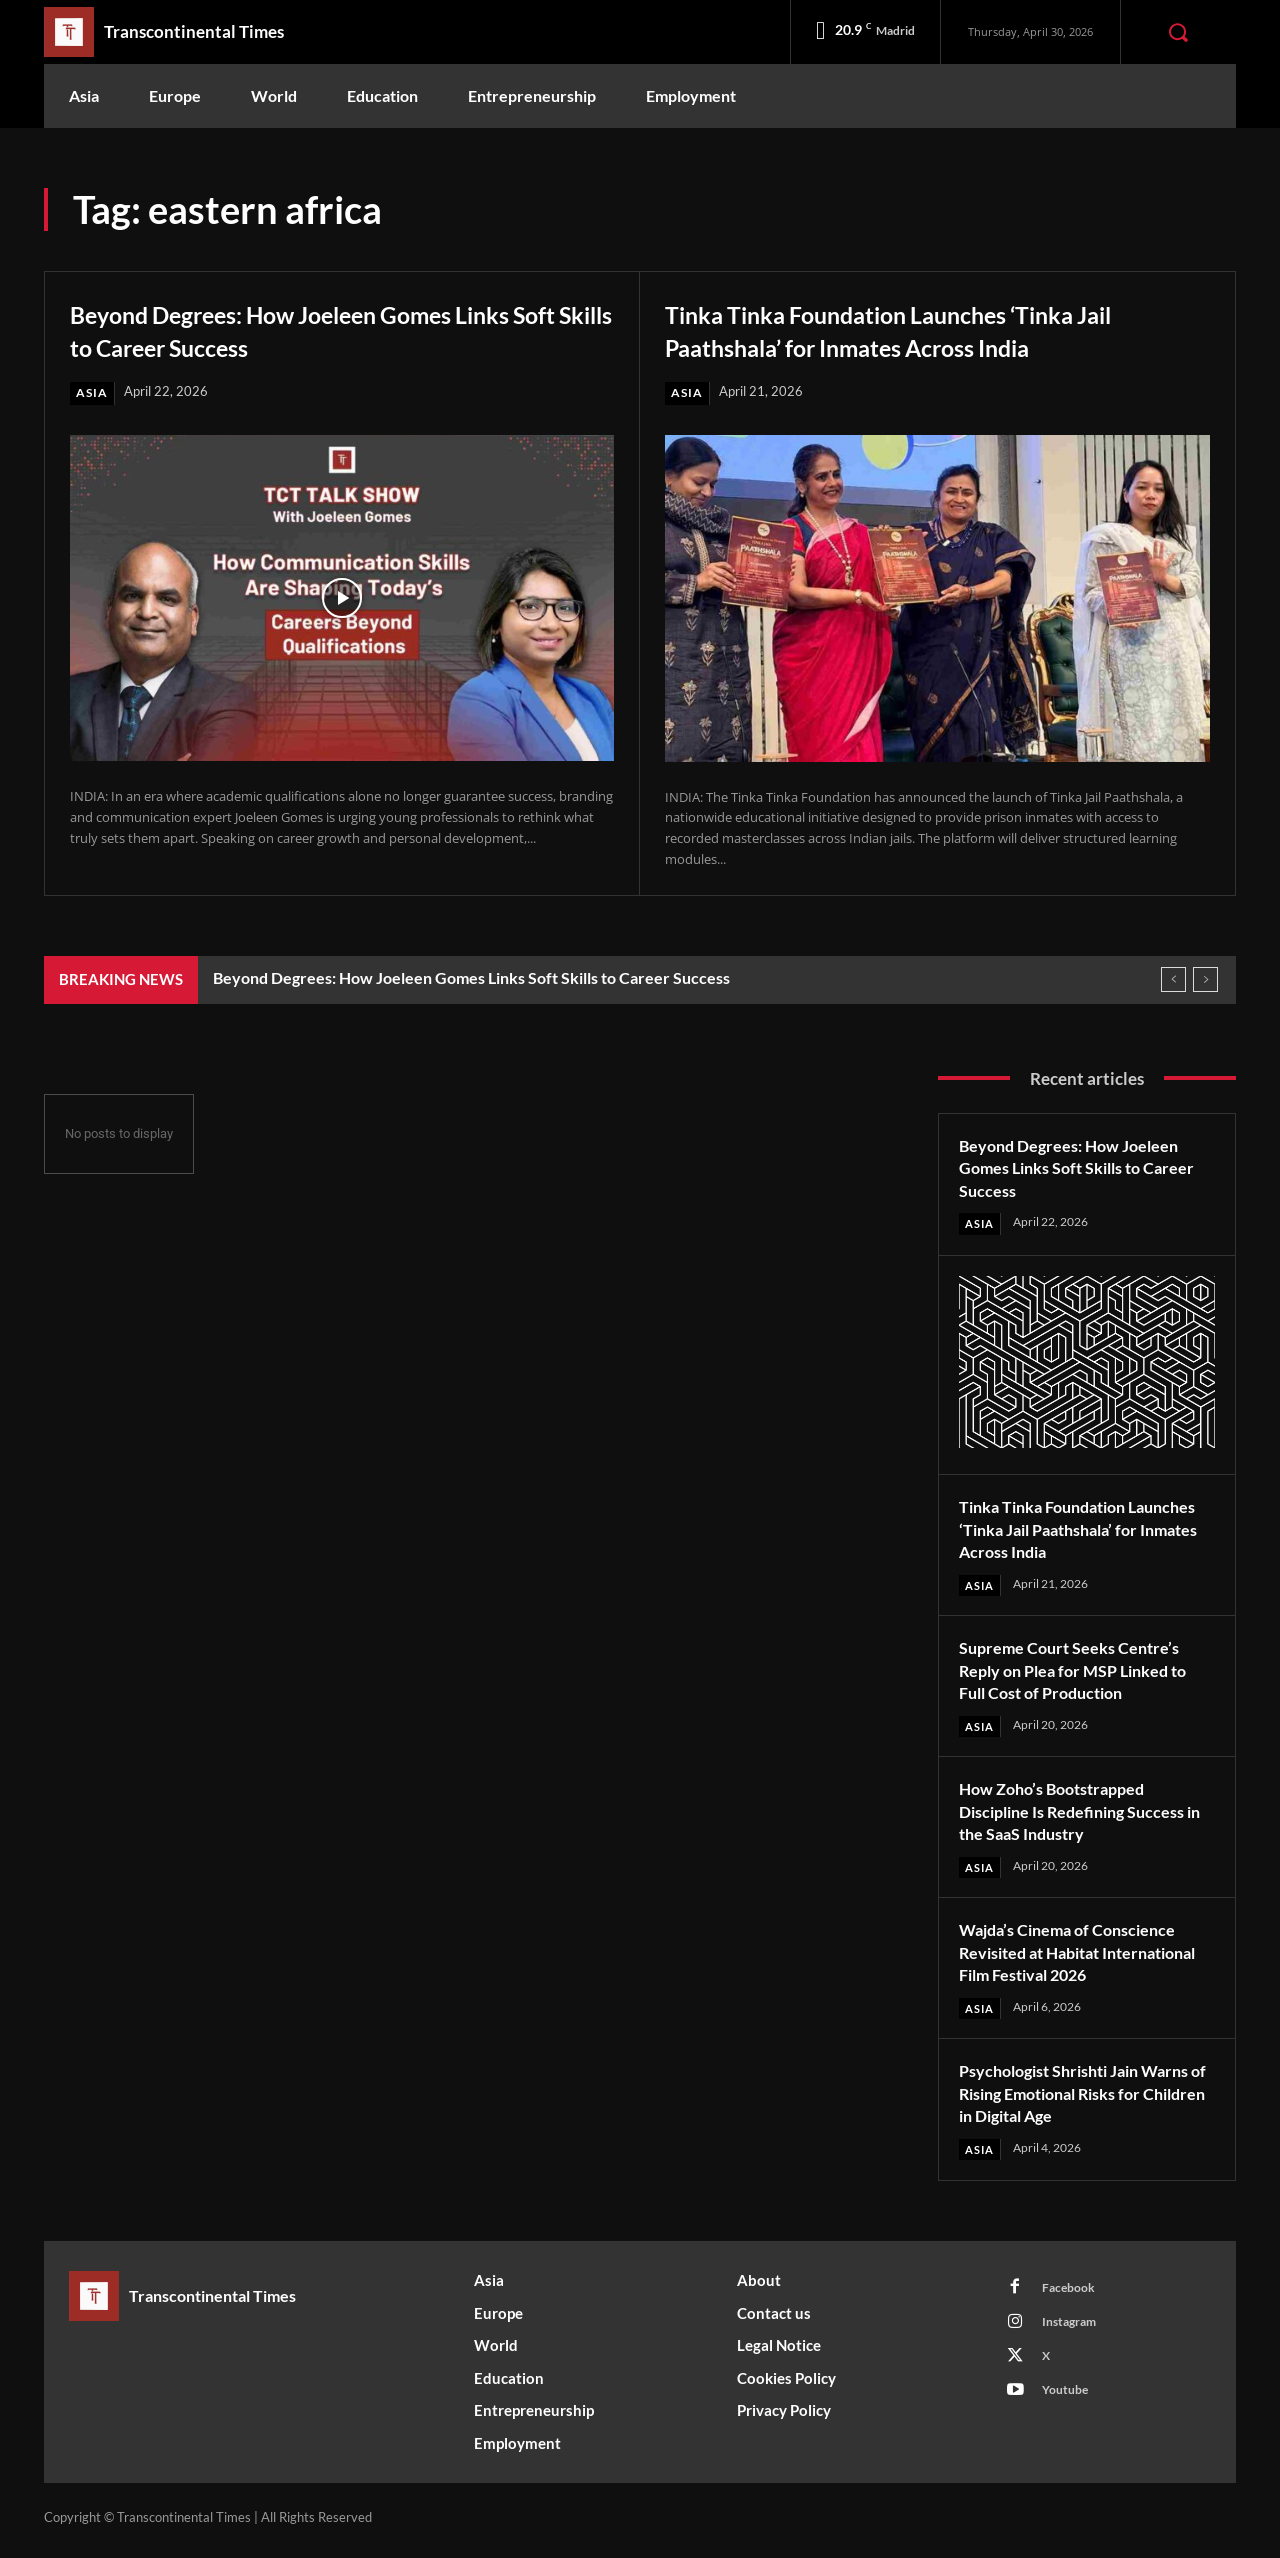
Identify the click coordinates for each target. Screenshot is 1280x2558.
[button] (1178, 32)
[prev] (1173, 980)
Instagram (1074, 2332)
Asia (92, 393)
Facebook (1072, 2295)
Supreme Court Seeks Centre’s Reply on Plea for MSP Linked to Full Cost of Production (1084, 1672)
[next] (1205, 980)
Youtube (1069, 2406)
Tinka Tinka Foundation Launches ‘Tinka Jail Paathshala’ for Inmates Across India (915, 329)
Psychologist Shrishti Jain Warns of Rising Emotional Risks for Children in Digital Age (1085, 2097)
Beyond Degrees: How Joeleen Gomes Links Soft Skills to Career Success (339, 329)
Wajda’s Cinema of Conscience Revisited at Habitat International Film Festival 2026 (1085, 1956)
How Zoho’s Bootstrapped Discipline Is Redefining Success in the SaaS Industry (1086, 1814)
